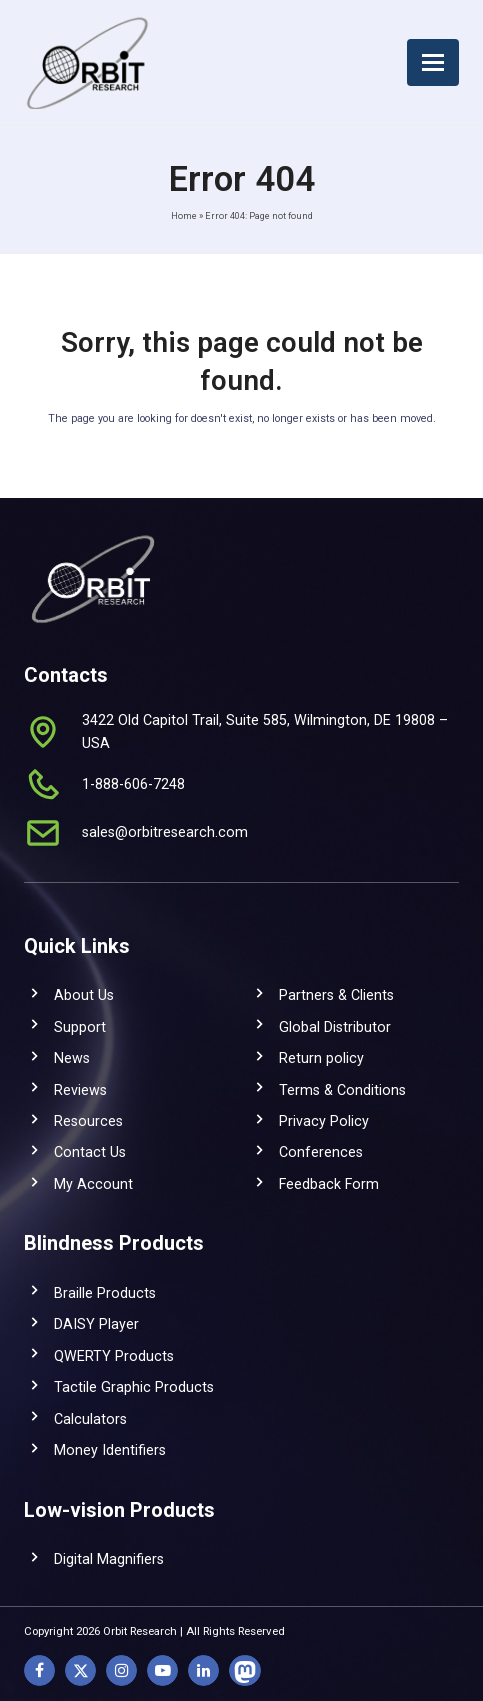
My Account (93, 1184)
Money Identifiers (110, 1450)
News (72, 1058)
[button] (433, 62)
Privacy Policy (324, 1121)
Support (80, 1027)
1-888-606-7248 (133, 784)
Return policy (321, 1058)
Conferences (321, 1152)
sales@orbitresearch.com (165, 832)
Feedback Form (329, 1184)
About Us (84, 995)
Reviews (80, 1090)
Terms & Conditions (342, 1090)
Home (184, 215)
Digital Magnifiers (109, 1559)
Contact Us (90, 1152)
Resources (88, 1121)
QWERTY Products (114, 1356)
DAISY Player (96, 1324)
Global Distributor (335, 1027)
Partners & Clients (336, 995)
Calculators (90, 1419)
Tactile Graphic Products (134, 1387)
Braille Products (105, 1293)
